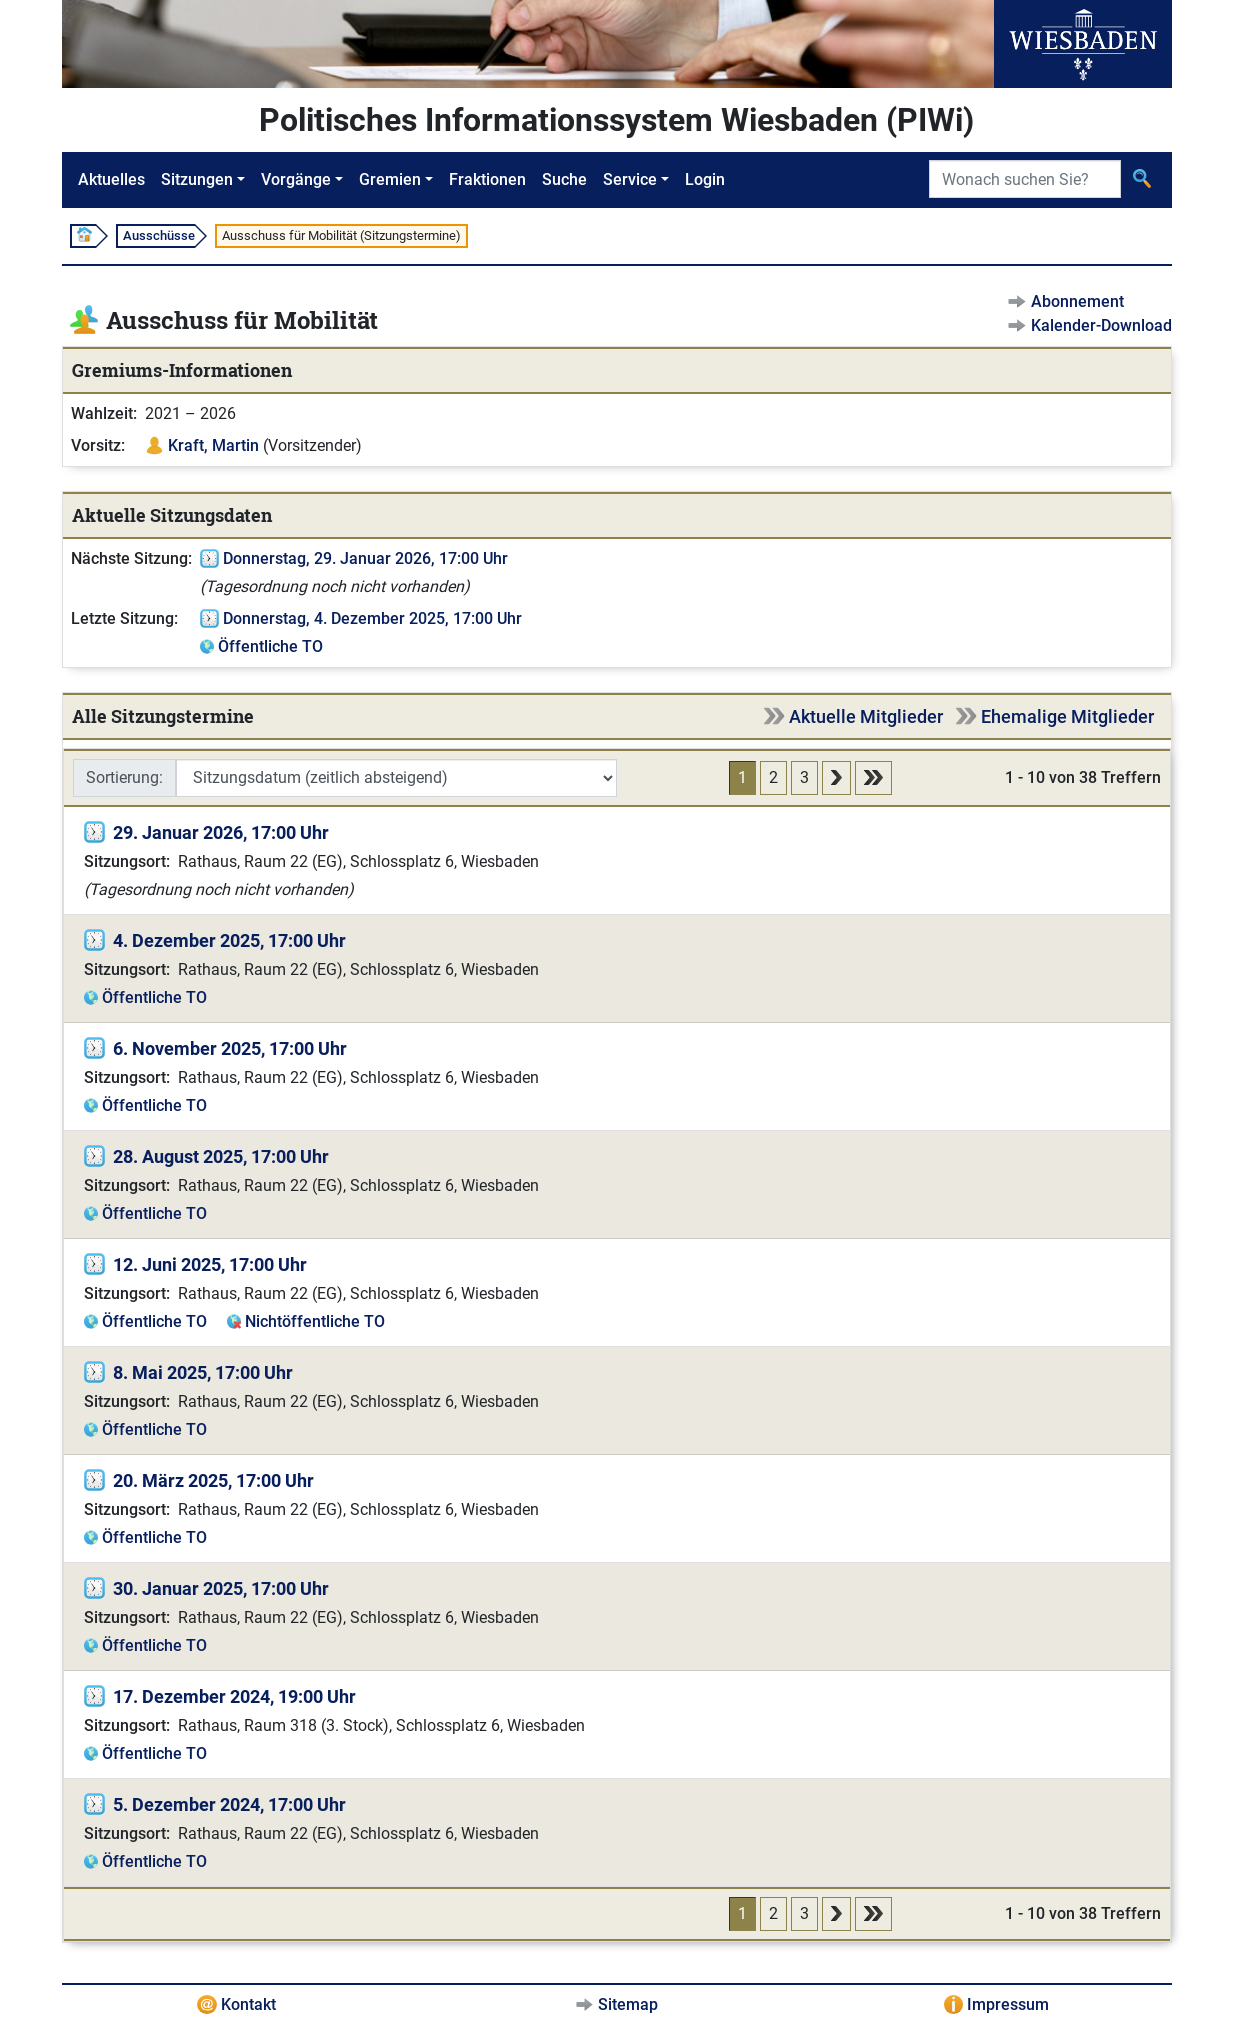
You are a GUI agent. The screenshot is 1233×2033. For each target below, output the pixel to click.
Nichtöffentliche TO (315, 1321)
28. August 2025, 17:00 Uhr (221, 1156)
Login (705, 179)
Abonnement (1077, 301)
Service (630, 179)
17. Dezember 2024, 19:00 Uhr (234, 1696)
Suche (564, 179)
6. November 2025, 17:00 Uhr (230, 1048)
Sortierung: (124, 777)
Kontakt (248, 2004)
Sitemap (628, 2004)
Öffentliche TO (270, 646)
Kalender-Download (1101, 325)
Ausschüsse (159, 235)
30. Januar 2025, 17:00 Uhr (221, 1588)
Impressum (1008, 2004)
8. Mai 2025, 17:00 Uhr (203, 1372)
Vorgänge (296, 179)
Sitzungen (197, 179)
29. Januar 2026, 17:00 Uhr (221, 832)
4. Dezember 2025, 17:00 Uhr (229, 940)
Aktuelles (111, 179)
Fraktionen (487, 179)
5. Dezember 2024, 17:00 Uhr (229, 1804)
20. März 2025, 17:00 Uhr (213, 1480)
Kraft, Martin (213, 445)
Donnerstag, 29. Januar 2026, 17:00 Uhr (365, 558)
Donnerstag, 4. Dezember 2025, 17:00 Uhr (372, 618)
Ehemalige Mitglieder (1067, 716)
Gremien (390, 179)
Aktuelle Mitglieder (866, 716)
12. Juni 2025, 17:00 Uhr (210, 1264)
